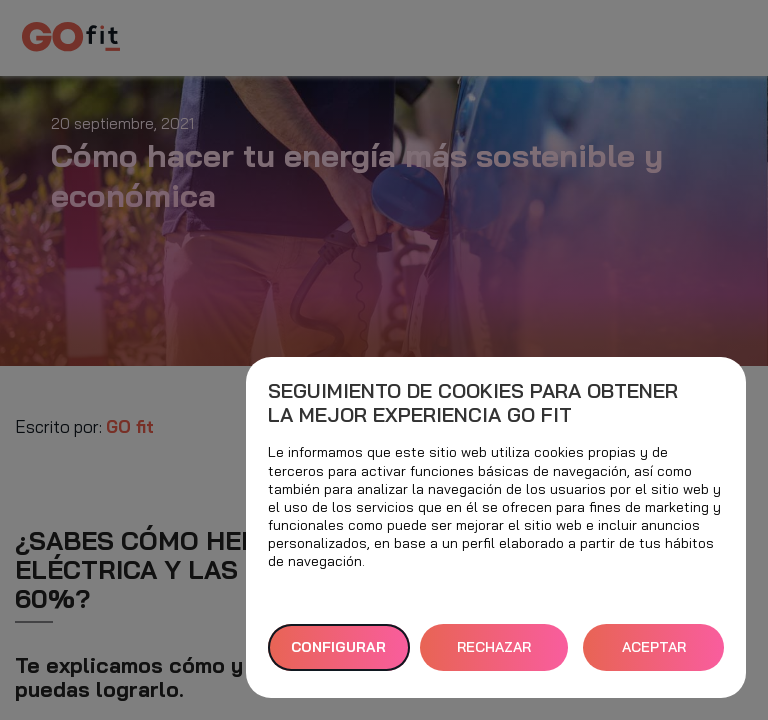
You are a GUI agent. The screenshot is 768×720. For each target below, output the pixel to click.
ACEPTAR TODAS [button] (654, 654)
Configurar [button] (338, 647)
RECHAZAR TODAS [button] (494, 654)
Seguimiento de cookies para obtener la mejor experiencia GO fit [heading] (473, 403)
